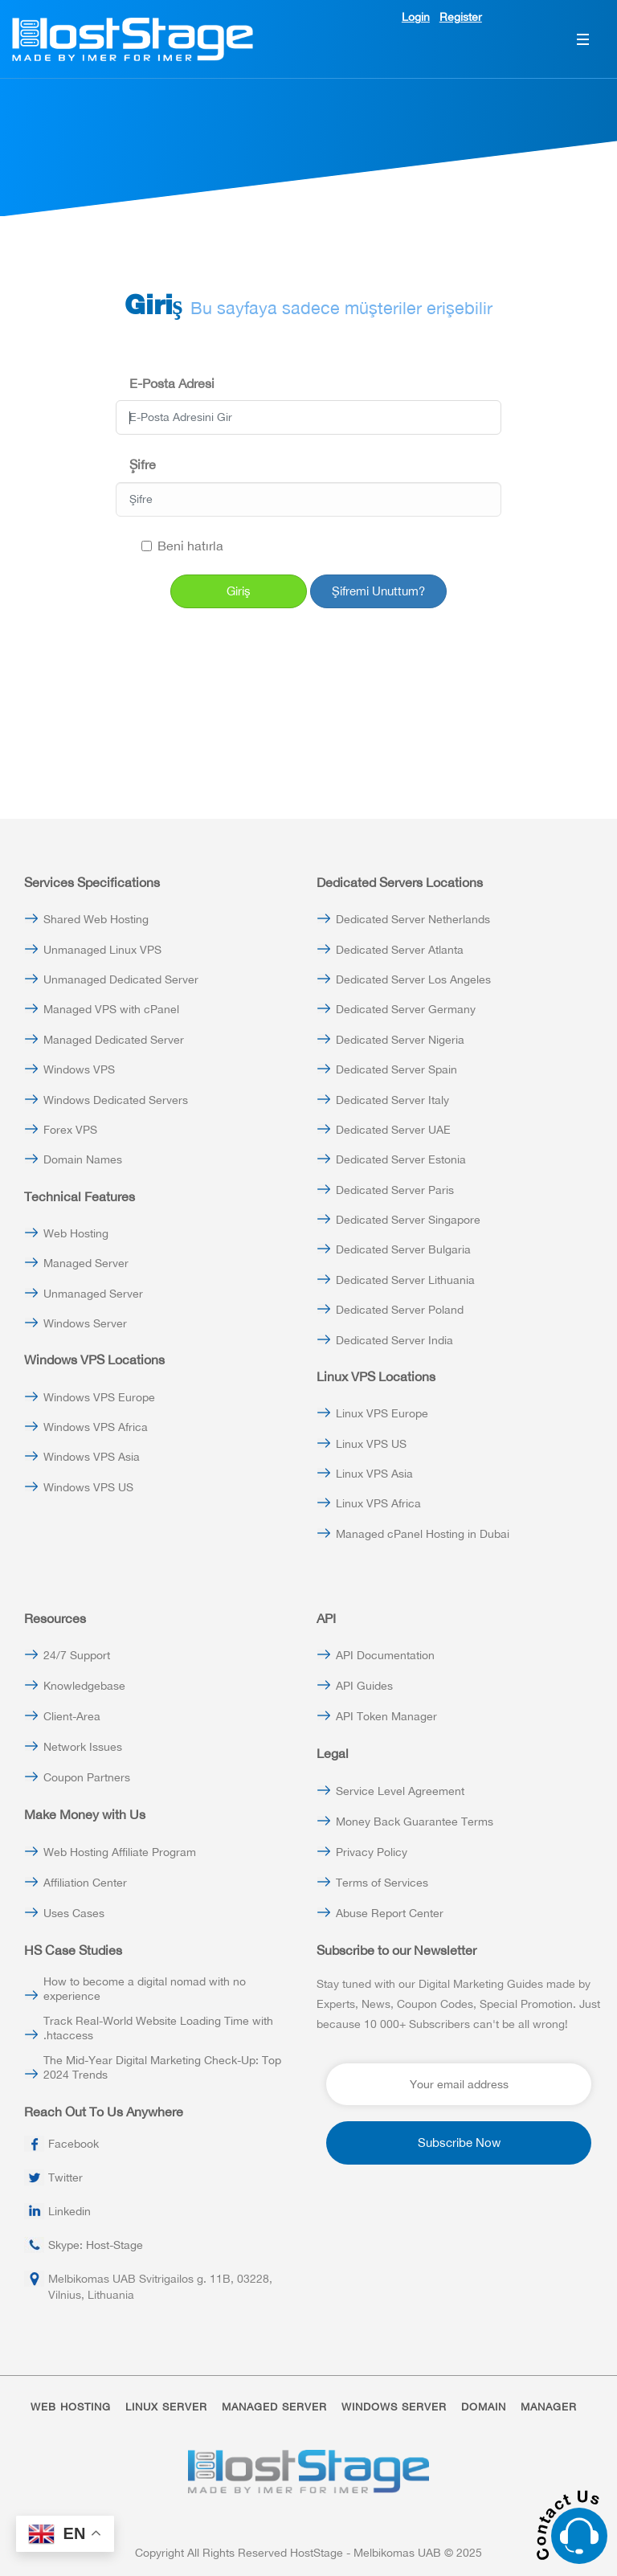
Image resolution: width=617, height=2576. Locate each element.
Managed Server (86, 1263)
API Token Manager (386, 1716)
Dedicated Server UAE (393, 1129)
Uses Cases (73, 1913)
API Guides (364, 1685)
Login (416, 16)
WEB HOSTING (71, 2407)
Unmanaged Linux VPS (102, 949)
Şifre (142, 464)
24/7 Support (76, 1655)
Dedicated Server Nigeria (400, 1039)
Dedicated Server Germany (406, 1009)
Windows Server (85, 1323)
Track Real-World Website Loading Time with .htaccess (158, 2028)
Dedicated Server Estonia (401, 1159)
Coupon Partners (86, 1777)
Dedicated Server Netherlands (413, 919)
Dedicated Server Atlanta (400, 949)
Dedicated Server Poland (400, 1309)
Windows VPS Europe (99, 1397)
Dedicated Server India (394, 1340)
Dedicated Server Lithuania (405, 1280)
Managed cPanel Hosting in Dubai (422, 1533)
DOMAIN (483, 2407)
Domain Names (82, 1159)
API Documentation (385, 1655)
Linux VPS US (371, 1443)
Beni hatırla (182, 545)
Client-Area (71, 1716)
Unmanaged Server (93, 1293)
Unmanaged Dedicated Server (120, 979)
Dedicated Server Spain (396, 1069)
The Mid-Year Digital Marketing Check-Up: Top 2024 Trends (162, 2067)
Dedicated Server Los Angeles (413, 979)
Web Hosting (75, 1233)
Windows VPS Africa (95, 1427)
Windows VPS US (88, 1487)
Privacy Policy (371, 1852)
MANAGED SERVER (274, 2407)
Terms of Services (382, 1882)
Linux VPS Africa (378, 1503)
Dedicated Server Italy (392, 1100)
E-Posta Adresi (172, 383)
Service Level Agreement (400, 1791)
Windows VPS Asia (91, 1456)
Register (460, 16)
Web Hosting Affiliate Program (119, 1852)
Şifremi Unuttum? (378, 591)
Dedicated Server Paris (395, 1190)
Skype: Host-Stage (95, 2245)
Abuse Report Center (389, 1913)
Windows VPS (79, 1069)
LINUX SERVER (166, 2407)
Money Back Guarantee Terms (414, 1821)
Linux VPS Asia (374, 1473)
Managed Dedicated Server (113, 1039)
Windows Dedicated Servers (115, 1100)
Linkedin (69, 2211)
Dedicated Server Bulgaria (403, 1249)
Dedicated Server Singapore (408, 1219)
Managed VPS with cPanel (111, 1009)
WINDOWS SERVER (394, 2407)
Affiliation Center (85, 1882)
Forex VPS (70, 1129)
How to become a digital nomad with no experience (144, 1988)
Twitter (65, 2177)
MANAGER (549, 2407)
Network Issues (82, 1746)
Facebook (73, 2143)
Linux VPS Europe (382, 1413)
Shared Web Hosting (96, 919)
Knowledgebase (84, 1685)
